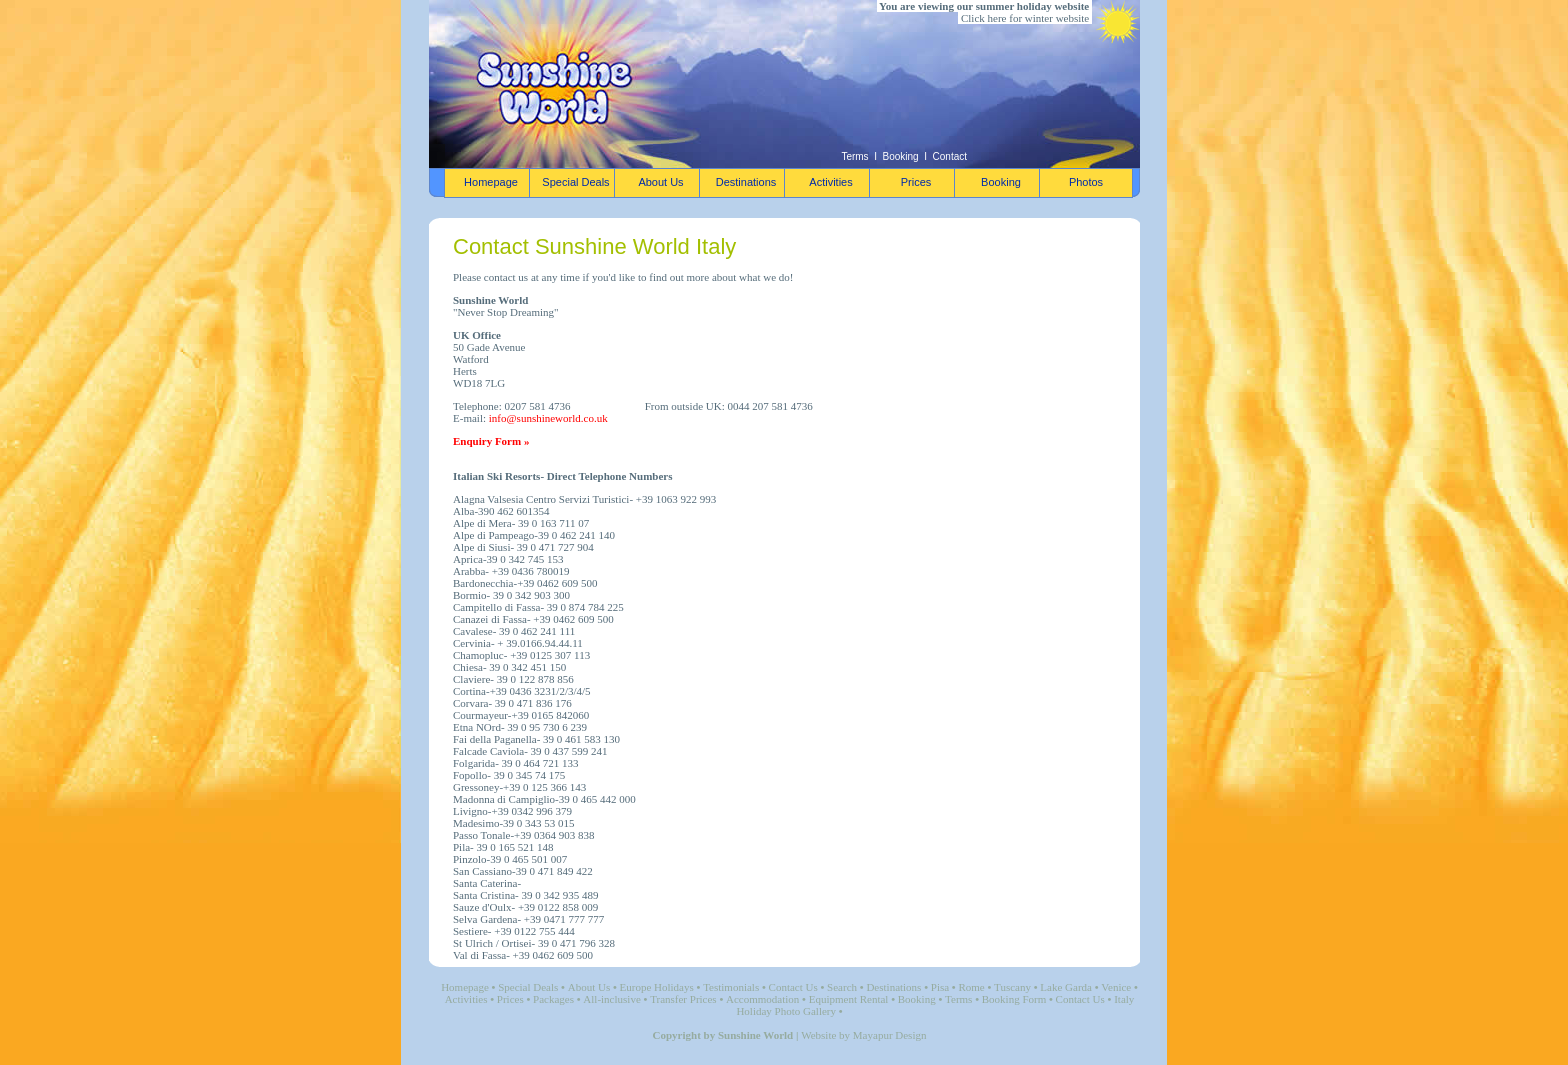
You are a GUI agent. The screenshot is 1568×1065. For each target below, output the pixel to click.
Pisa (940, 987)
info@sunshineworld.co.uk (548, 418)
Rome (971, 987)
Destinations (893, 987)
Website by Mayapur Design (863, 1035)
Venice (1116, 987)
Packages (553, 999)
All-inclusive (611, 999)
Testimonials (731, 987)
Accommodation (762, 999)
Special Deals (528, 987)
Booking (901, 156)
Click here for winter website (1025, 18)
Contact (950, 156)
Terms (854, 156)
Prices (510, 999)
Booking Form (1014, 999)
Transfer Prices (683, 999)
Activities (466, 999)
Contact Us (793, 987)
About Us (589, 987)
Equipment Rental (849, 999)
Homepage (465, 987)
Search (842, 987)
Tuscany (1012, 987)
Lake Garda (1066, 987)
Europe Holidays (657, 987)
